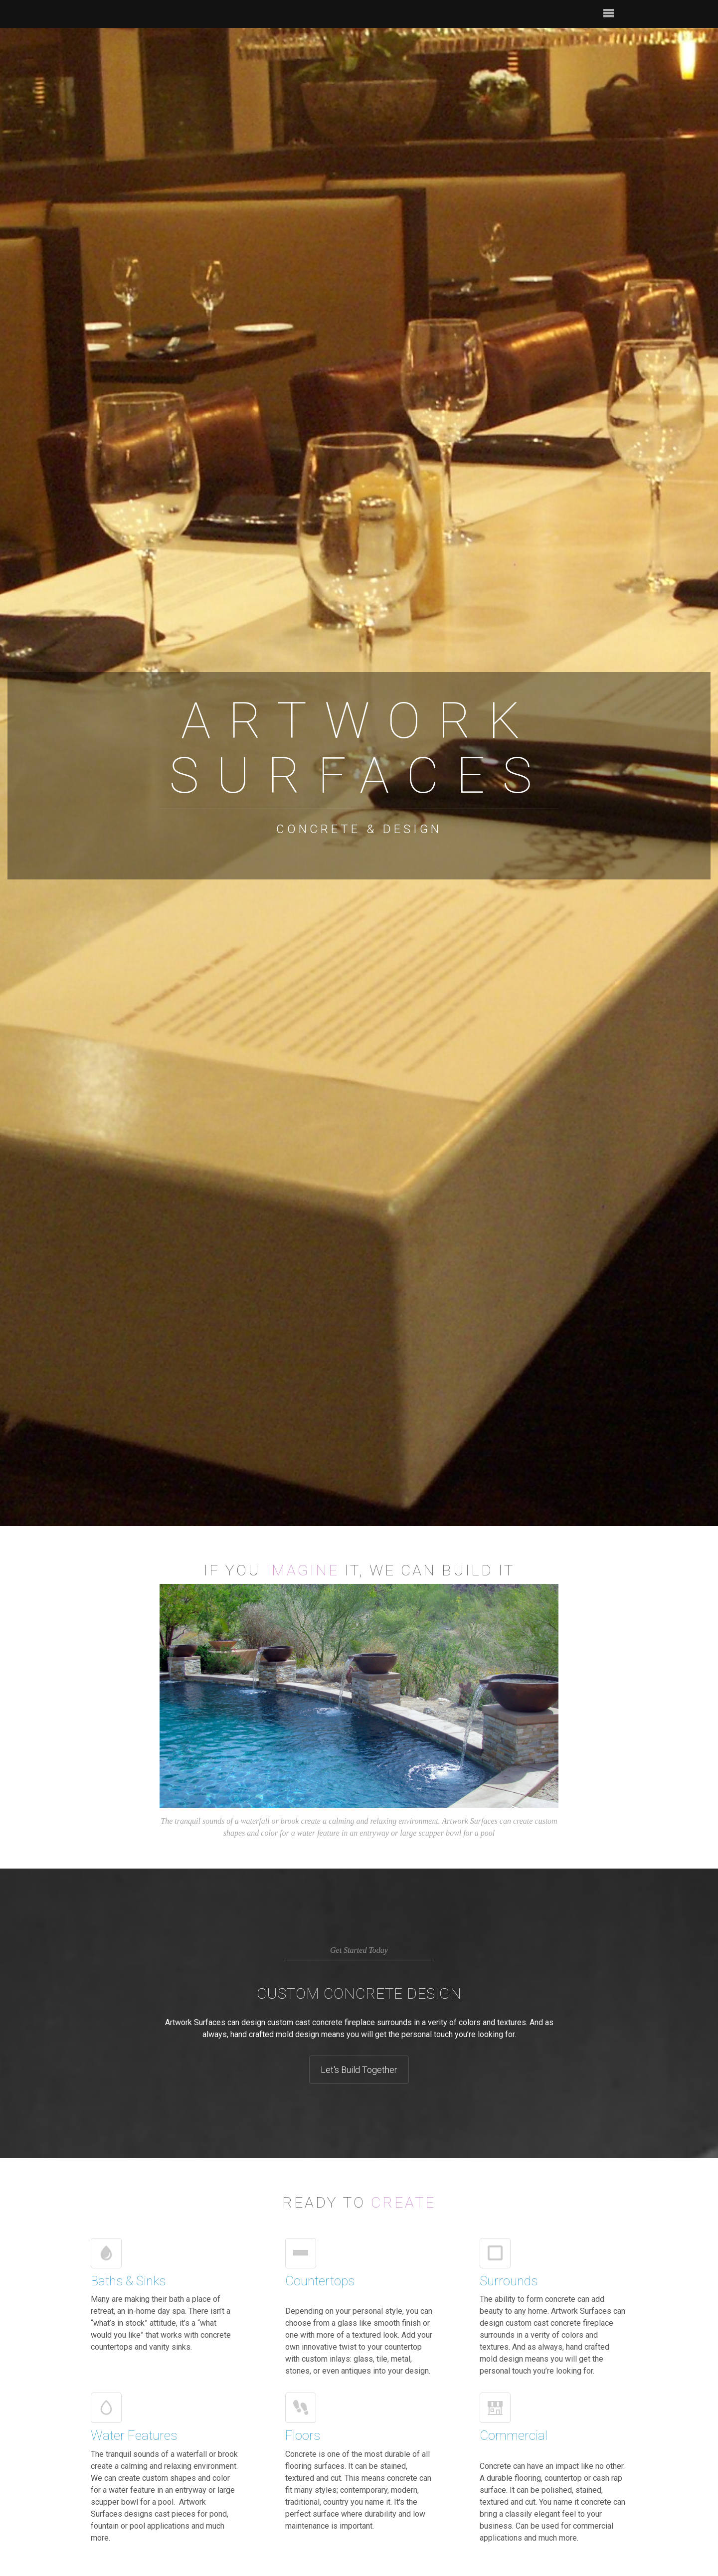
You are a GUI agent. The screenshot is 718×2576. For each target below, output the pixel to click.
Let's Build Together (359, 2069)
